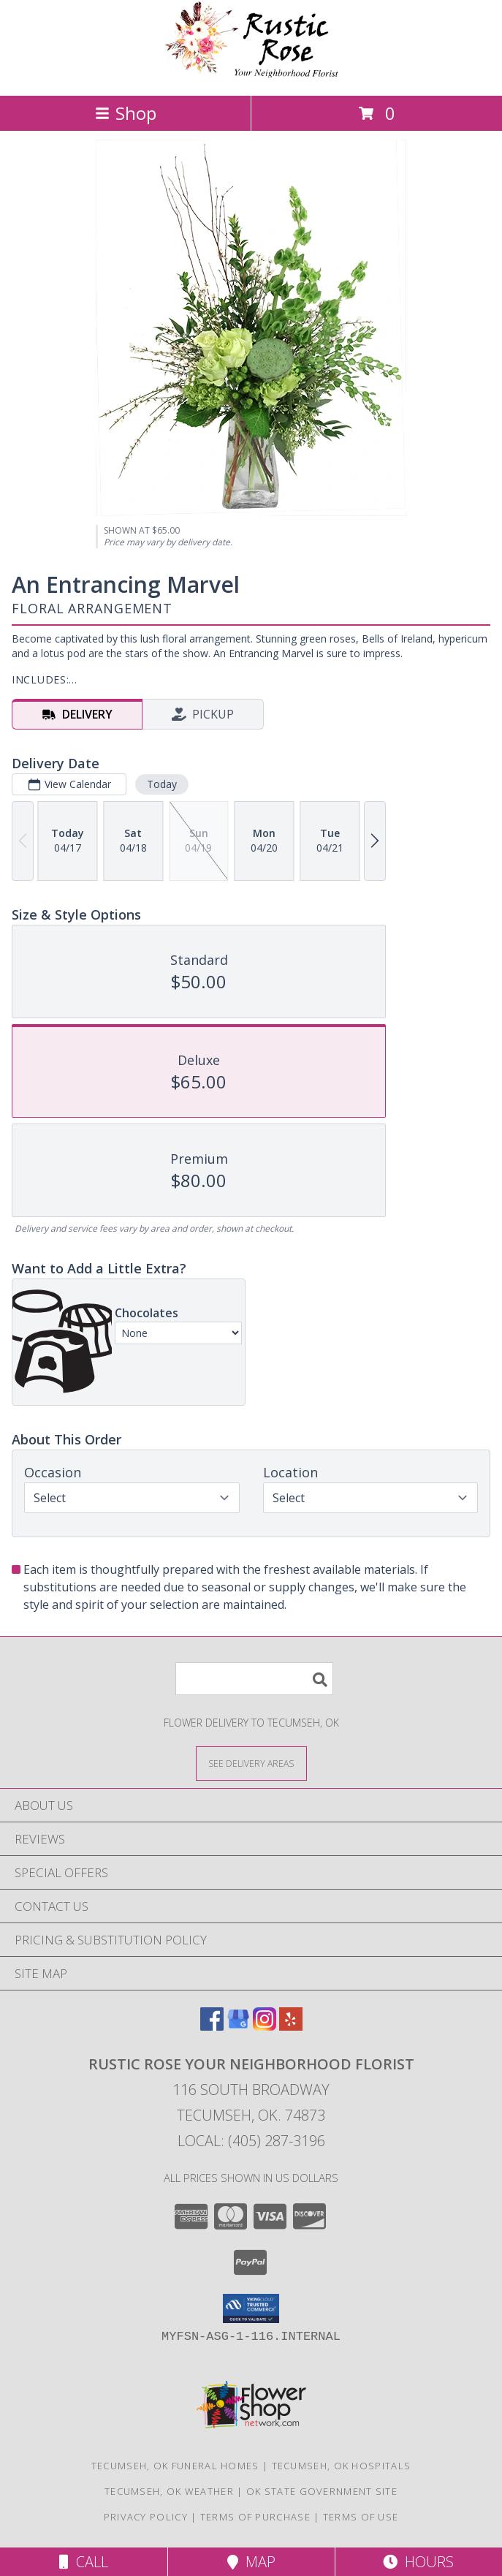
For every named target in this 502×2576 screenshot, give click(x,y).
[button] (251, 2308)
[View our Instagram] (264, 2026)
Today (162, 784)
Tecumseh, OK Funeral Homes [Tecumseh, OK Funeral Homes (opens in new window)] (175, 2465)
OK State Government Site (322, 2491)
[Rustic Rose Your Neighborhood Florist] (251, 74)
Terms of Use (361, 2516)
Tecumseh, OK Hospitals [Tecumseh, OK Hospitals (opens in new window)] (341, 2465)
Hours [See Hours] (418, 2562)
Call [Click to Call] (83, 2562)
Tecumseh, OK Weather (169, 2491)
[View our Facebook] (212, 2026)
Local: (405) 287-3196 (251, 2141)
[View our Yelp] (291, 2026)
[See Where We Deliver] (251, 1763)
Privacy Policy (146, 2516)
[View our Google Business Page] (238, 2026)
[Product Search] (254, 1678)
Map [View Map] (251, 2562)
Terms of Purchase (255, 2516)
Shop (125, 113)
